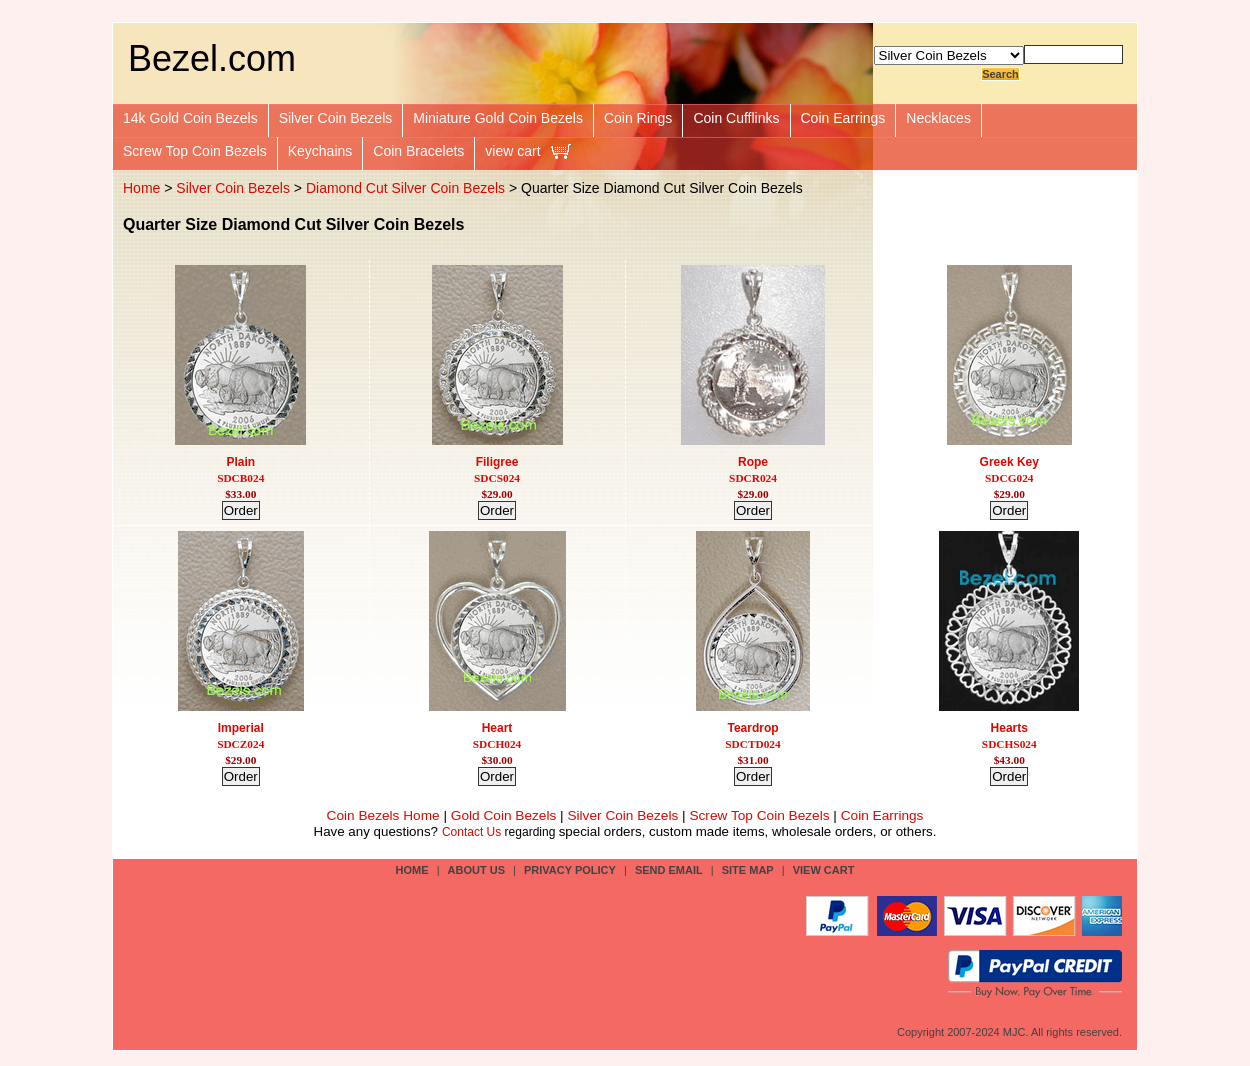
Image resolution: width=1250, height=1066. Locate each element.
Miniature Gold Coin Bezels (498, 118)
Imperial (241, 728)
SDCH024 (497, 744)
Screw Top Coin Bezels (195, 151)
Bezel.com (212, 58)
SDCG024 (1009, 478)
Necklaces (938, 118)
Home (141, 188)
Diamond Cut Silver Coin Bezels (405, 188)
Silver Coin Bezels (336, 118)
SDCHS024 (1009, 744)
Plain (240, 462)
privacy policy (570, 870)
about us (476, 870)
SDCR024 (753, 478)
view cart (512, 151)
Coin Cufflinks (736, 118)
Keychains (320, 151)
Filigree (497, 462)
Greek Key (1009, 462)
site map (748, 870)
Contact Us (471, 832)
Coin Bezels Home (383, 815)
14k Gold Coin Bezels (190, 118)
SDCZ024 (240, 744)
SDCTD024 (752, 744)
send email (669, 870)
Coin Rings (638, 118)
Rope (753, 462)
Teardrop (752, 728)
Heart (497, 728)
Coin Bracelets (418, 151)
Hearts (1009, 728)
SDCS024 (497, 478)
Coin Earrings (843, 118)
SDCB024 (240, 478)
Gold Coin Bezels (504, 815)
